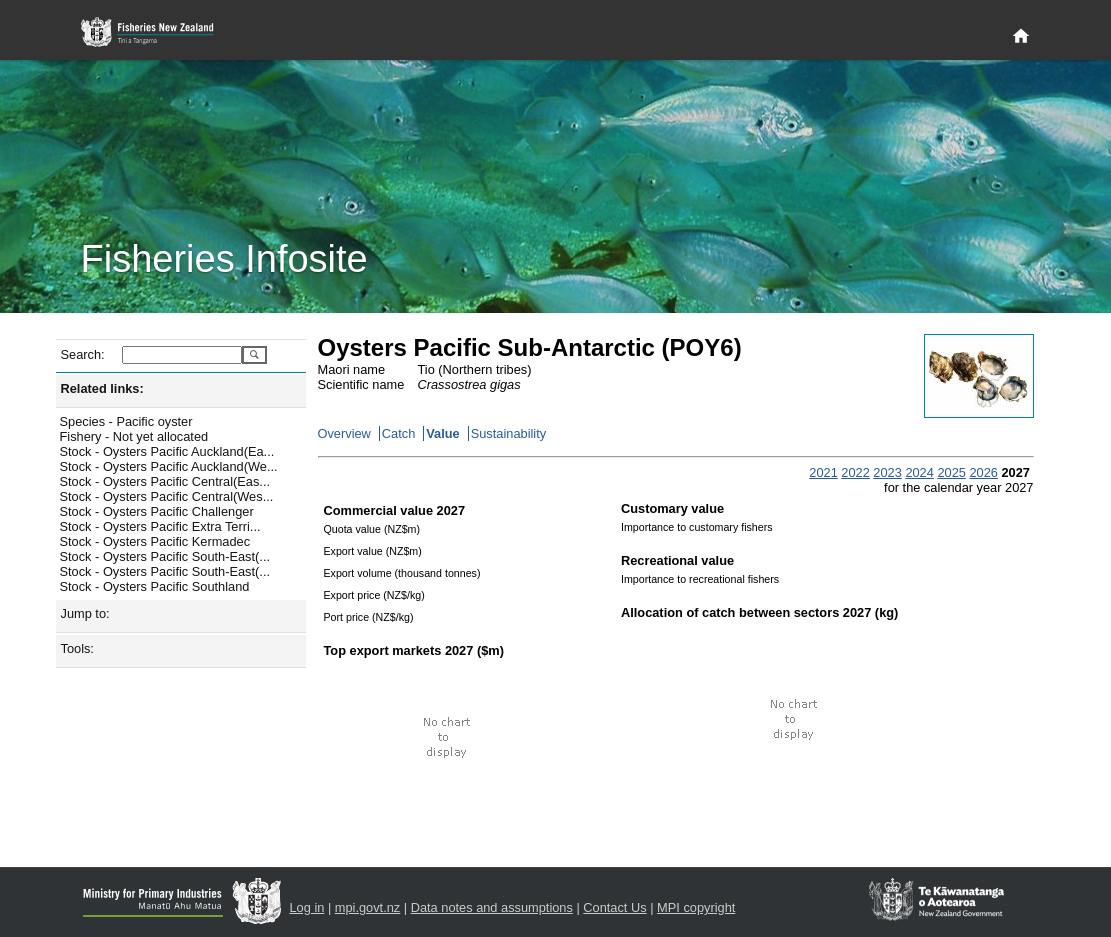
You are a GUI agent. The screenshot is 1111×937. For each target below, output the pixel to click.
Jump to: (85, 613)
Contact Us (614, 907)
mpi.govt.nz (367, 907)
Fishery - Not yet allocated (134, 436)
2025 (951, 472)
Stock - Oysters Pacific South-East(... (165, 556)
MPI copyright (696, 907)
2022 (855, 472)
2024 (919, 472)
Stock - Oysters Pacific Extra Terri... (160, 526)
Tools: (77, 648)
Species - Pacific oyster (126, 421)
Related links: (102, 388)
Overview (344, 433)
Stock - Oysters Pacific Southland (155, 586)
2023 (887, 472)
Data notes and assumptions (492, 907)
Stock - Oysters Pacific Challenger (157, 511)
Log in (307, 907)
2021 (823, 472)
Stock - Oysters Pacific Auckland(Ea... (167, 451)
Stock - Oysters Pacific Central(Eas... (165, 481)
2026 (983, 472)
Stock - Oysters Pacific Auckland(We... (169, 466)
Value (442, 433)
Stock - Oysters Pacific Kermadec (155, 541)
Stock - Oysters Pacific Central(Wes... (167, 496)
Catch (398, 433)
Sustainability (508, 433)
